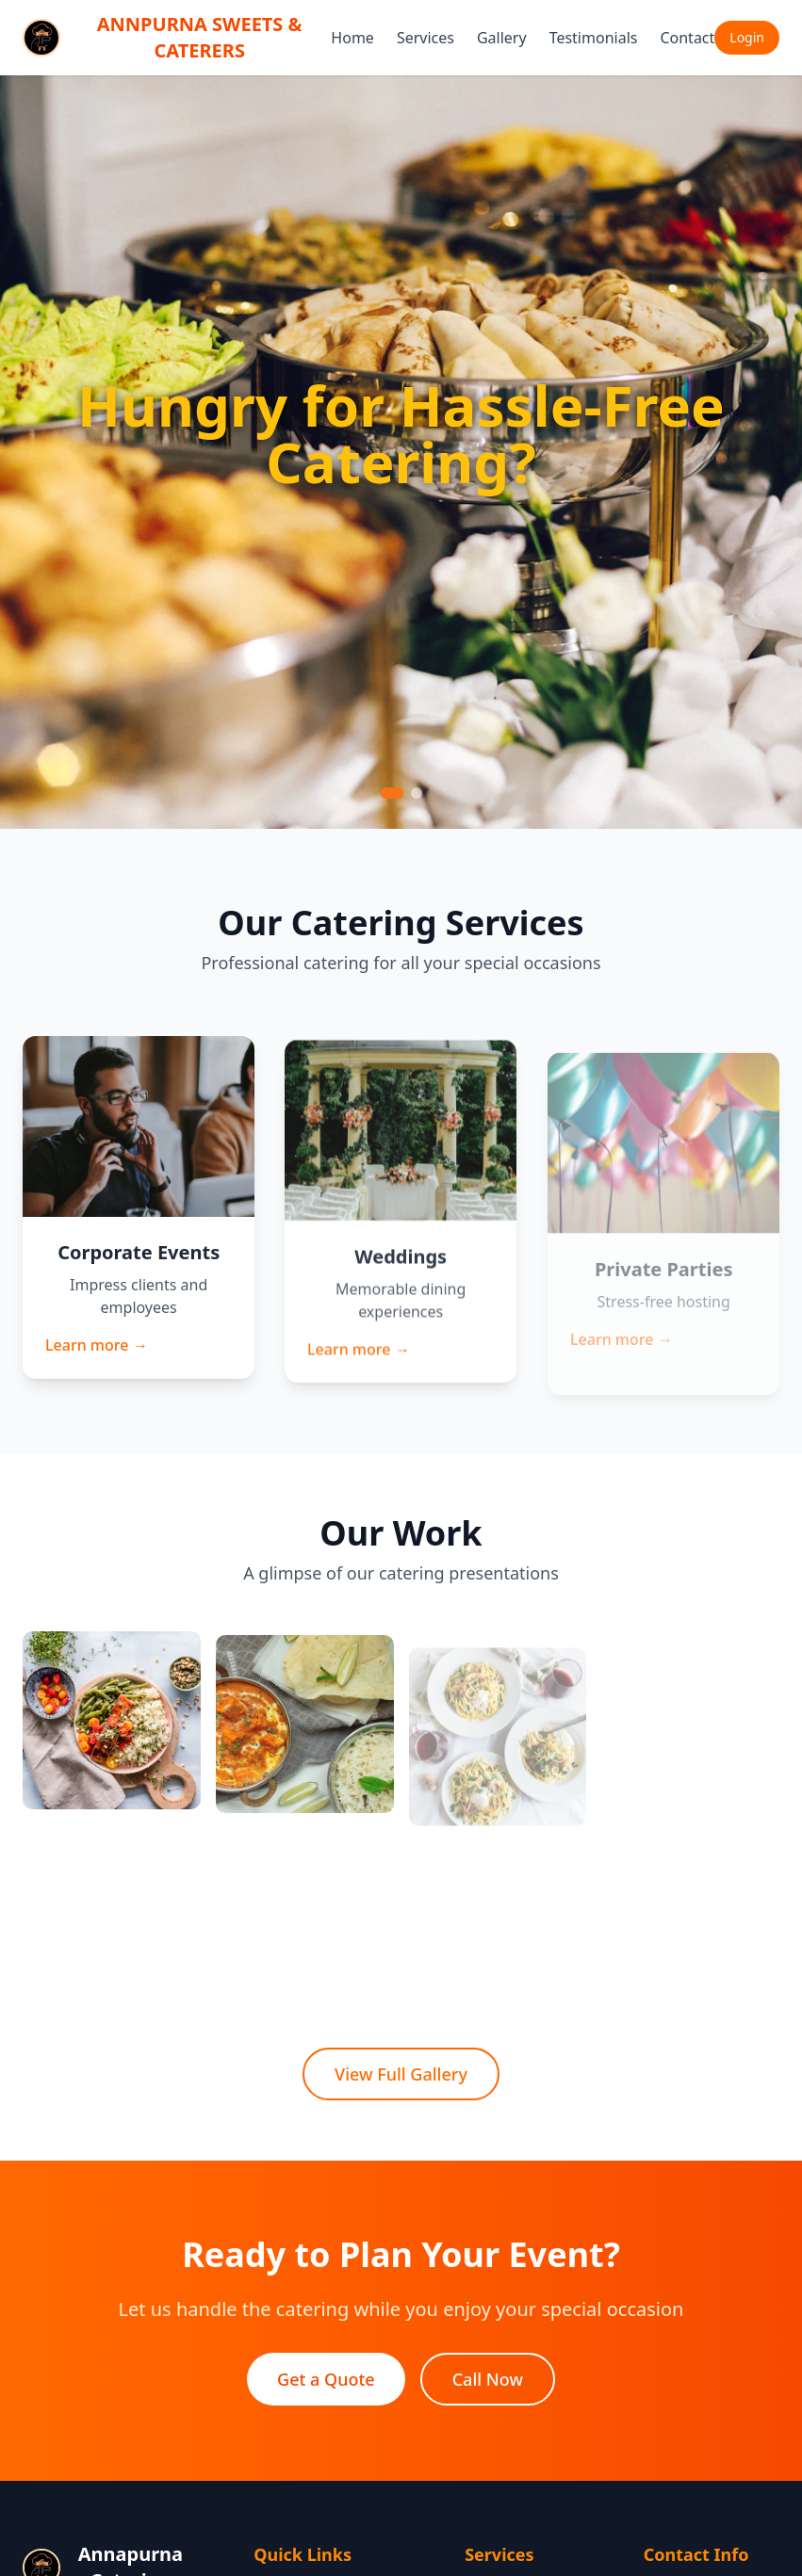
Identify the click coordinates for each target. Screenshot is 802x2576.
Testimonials (593, 37)
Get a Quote (326, 2380)
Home (352, 37)
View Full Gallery (401, 2074)
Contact (687, 37)
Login (746, 37)
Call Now (487, 2380)
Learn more (96, 1352)
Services (425, 37)
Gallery (502, 37)
